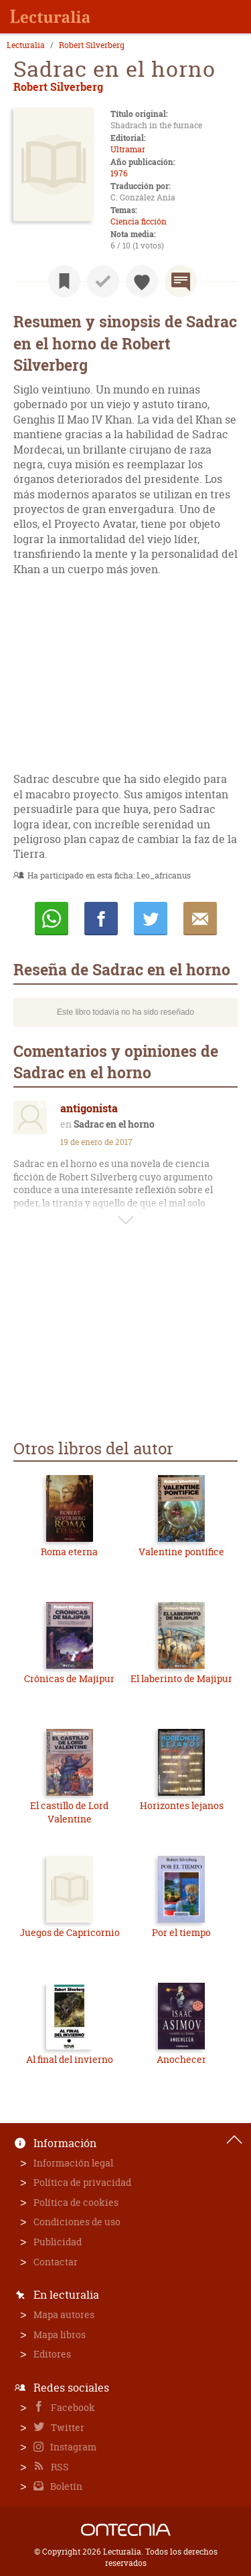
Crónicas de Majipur (69, 1678)
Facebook (72, 2407)
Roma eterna (69, 1551)
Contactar (55, 2261)
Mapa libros (59, 2334)
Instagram (72, 2446)
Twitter (66, 2427)
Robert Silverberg (91, 45)
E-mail (200, 918)
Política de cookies (75, 2202)
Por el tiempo (181, 1932)
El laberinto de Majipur (181, 1678)
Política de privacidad (82, 2182)
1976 (119, 173)
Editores (52, 2354)
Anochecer (181, 2059)
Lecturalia (26, 45)
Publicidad (57, 2241)
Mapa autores (63, 2314)
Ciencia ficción (138, 221)
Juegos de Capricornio (69, 1932)
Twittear (150, 918)
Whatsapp (51, 918)
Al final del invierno (69, 2059)
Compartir (101, 918)
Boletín (65, 2486)
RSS (59, 2466)
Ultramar (127, 149)
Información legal (73, 2162)
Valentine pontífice (181, 1551)
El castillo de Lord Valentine (69, 1812)
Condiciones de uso (76, 2221)
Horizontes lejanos (182, 1805)
